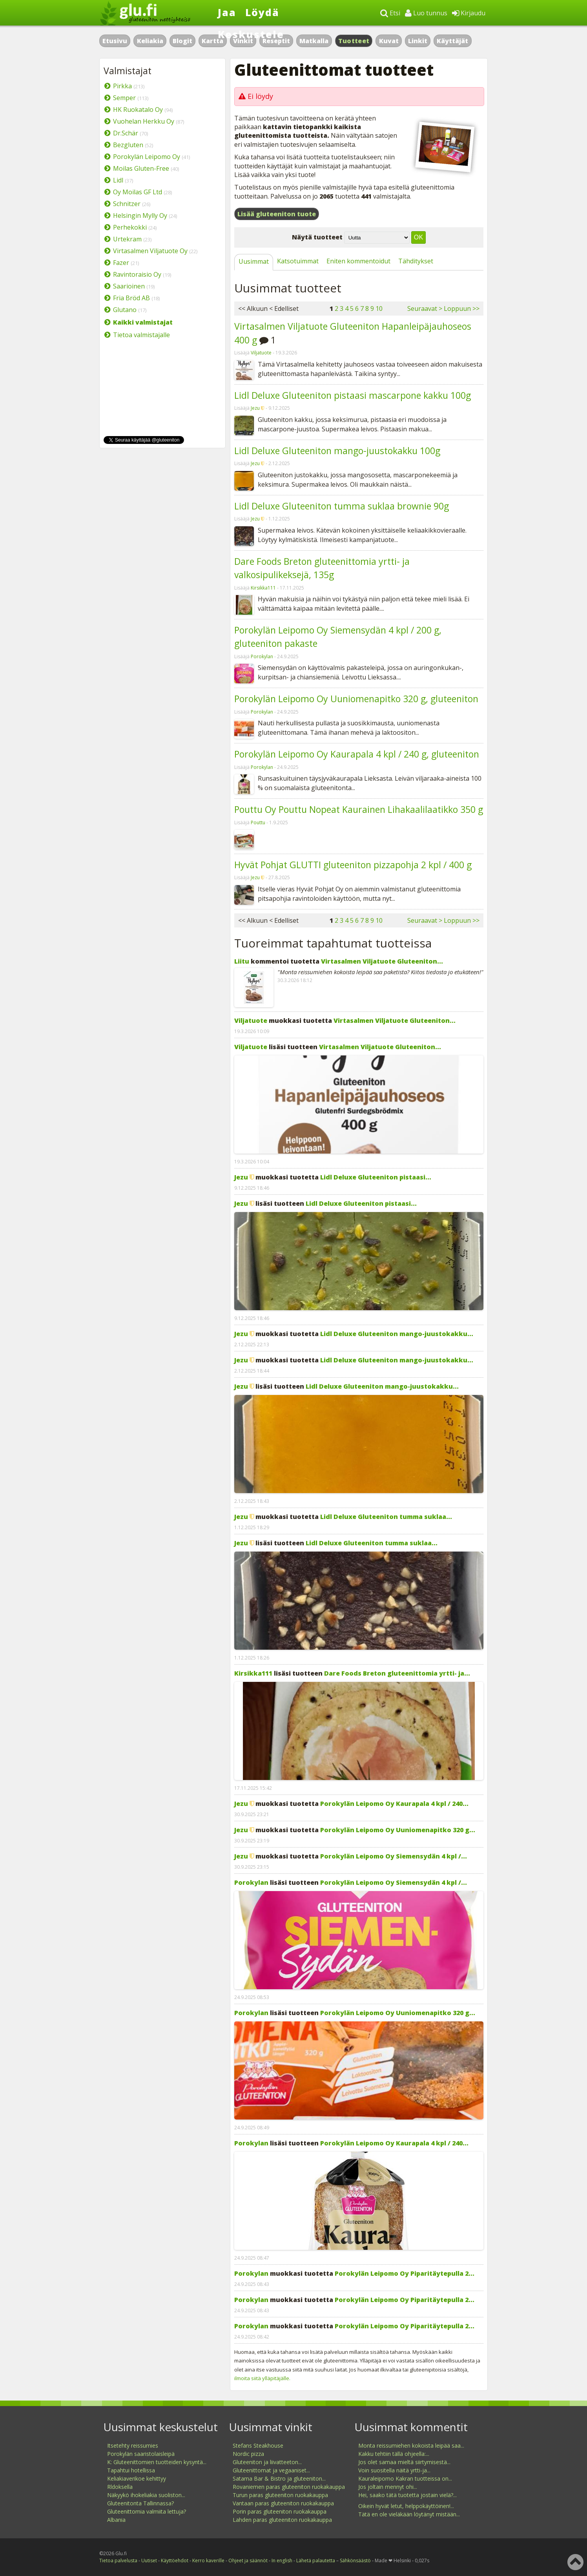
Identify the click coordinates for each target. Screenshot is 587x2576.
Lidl (118, 180)
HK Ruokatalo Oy (138, 109)
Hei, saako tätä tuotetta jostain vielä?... (407, 2495)
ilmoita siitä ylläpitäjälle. (262, 2378)
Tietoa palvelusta (118, 2560)
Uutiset (149, 2560)
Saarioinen (129, 286)
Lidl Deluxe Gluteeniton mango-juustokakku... (396, 1333)
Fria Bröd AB (131, 298)
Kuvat (389, 41)
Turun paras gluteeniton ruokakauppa (280, 2495)
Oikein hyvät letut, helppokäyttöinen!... (406, 2506)
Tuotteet (353, 41)
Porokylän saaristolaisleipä (141, 2453)
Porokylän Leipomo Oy (146, 156)
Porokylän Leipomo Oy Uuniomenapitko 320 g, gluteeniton (356, 698)
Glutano (125, 309)
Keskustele (251, 34)
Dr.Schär (125, 133)
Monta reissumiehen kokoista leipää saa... (411, 2445)
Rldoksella (120, 2486)
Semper (124, 97)
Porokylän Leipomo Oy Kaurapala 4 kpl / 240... (394, 1803)
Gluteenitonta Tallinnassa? (140, 2503)
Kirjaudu (468, 13)
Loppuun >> (461, 308)
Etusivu (114, 41)
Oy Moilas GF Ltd (137, 192)
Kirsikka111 (263, 587)
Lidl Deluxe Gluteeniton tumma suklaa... (386, 1516)
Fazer (121, 262)
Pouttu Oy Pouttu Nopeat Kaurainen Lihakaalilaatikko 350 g (358, 809)
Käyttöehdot (174, 2560)
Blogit (182, 41)
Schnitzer (126, 203)
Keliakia (150, 41)
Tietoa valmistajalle (141, 334)
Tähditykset (415, 261)
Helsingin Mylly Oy (140, 215)
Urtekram (127, 239)
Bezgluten (128, 145)
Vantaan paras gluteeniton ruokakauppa (283, 2503)
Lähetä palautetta (315, 2560)
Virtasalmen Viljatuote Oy (150, 250)
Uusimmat (254, 261)
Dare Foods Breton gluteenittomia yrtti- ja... (397, 1673)
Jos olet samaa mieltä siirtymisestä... (404, 2462)
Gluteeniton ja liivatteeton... (267, 2462)
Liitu (241, 961)
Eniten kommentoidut (358, 261)
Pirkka (122, 86)
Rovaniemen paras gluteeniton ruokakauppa (289, 2486)
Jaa (227, 12)
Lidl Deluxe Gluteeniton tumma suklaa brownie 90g (341, 506)
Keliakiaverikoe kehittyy (136, 2478)
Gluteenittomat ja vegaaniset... (271, 2470)
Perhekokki (130, 227)
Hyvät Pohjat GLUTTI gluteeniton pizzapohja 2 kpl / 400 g (353, 864)
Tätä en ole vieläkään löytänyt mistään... (409, 2514)
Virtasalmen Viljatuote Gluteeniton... (382, 961)
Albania (116, 2519)
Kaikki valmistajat (143, 322)
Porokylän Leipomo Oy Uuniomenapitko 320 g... (397, 1830)
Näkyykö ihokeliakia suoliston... (146, 2495)
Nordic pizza (248, 2453)
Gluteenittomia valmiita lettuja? (146, 2511)
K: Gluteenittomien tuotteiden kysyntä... (156, 2462)
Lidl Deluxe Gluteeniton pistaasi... (375, 1177)
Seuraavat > (424, 308)
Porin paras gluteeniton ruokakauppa (279, 2511)
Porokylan (262, 656)
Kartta (212, 41)
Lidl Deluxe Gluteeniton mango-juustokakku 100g (337, 450)
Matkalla (313, 41)
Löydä (262, 12)
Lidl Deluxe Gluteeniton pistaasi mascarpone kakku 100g (352, 395)
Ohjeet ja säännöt (248, 2560)
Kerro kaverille (208, 2560)
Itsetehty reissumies (132, 2445)
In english (282, 2560)
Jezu (255, 408)
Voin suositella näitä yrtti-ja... (394, 2470)
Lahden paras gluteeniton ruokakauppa (282, 2519)
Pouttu (258, 822)
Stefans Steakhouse (258, 2445)
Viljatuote (261, 352)
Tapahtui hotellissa (131, 2470)
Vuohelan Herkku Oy (143, 121)
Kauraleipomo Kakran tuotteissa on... (405, 2478)
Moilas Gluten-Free (141, 168)
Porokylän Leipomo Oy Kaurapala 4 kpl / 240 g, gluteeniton (356, 754)
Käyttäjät (452, 41)
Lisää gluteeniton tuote (276, 214)
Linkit (417, 41)
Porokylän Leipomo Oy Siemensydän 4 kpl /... (393, 1856)
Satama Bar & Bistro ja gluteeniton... (279, 2478)
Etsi (390, 13)
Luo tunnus (426, 13)
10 (379, 308)
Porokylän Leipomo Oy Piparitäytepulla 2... (404, 2273)
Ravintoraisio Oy (137, 274)
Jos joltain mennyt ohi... (387, 2486)
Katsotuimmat (298, 261)
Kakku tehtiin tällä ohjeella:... (393, 2453)
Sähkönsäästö (355, 2560)
